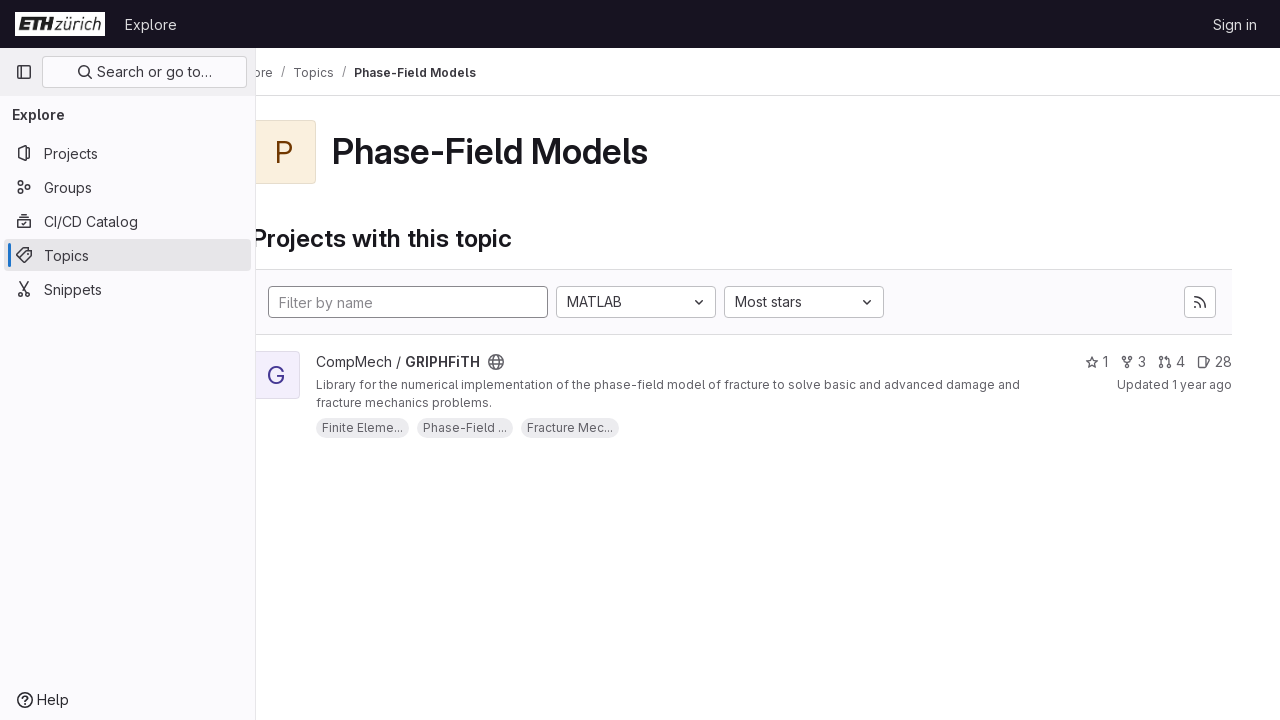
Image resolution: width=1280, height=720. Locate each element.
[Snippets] (127, 289)
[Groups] (127, 187)
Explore (151, 24)
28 (1214, 361)
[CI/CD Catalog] (127, 221)
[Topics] (127, 255)
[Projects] (127, 153)
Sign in (1235, 24)
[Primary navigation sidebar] (24, 72)
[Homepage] (60, 24)
